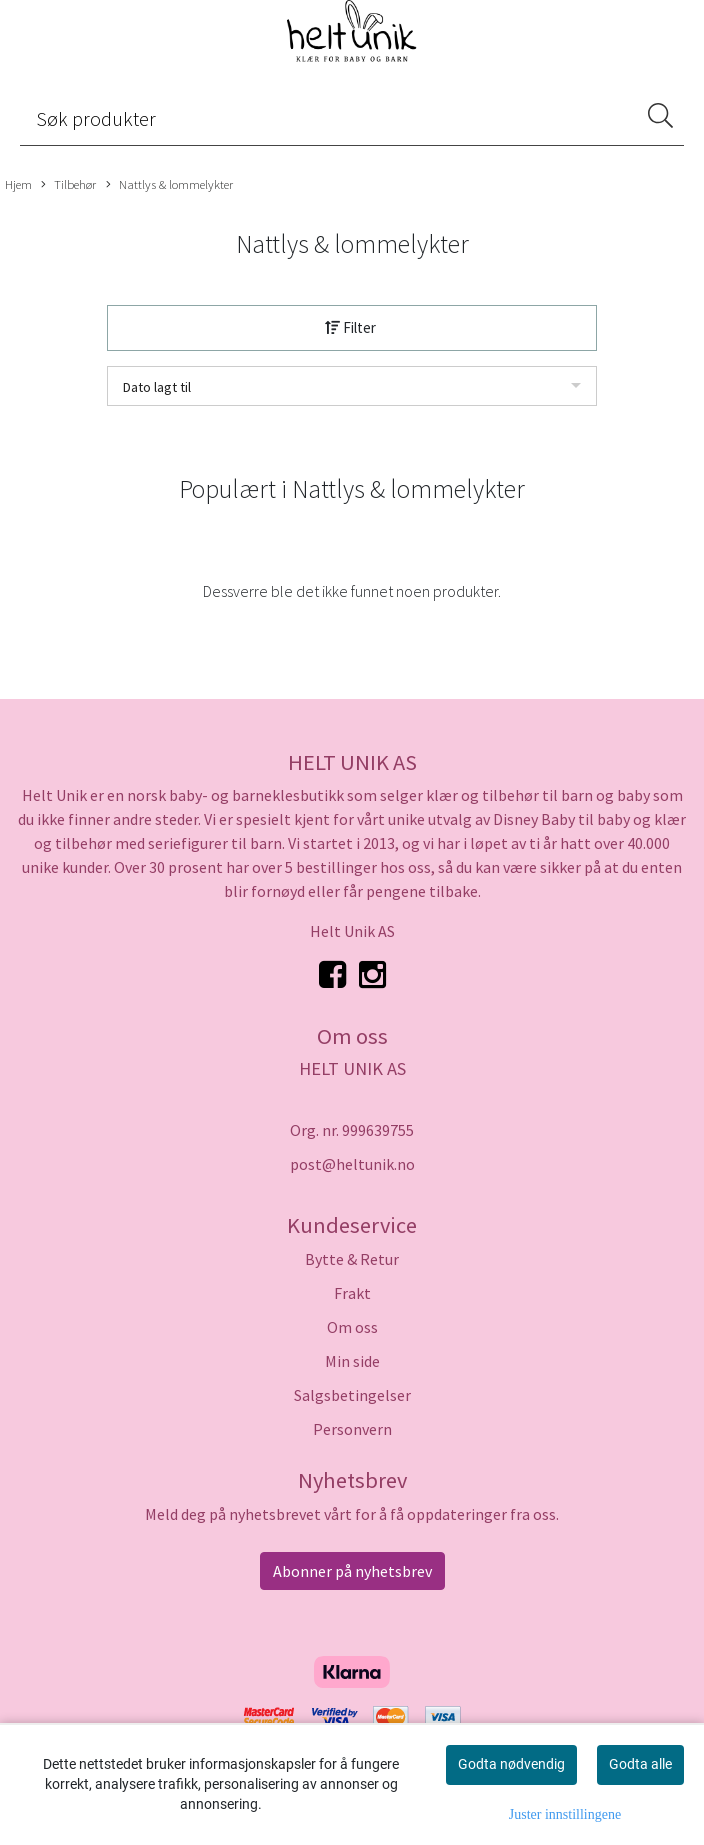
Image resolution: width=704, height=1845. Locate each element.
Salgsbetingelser (352, 1395)
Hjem (18, 184)
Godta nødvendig (511, 1764)
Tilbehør (68, 185)
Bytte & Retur (352, 1259)
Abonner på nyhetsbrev (352, 1571)
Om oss (352, 1327)
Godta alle (640, 1764)
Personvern (352, 1429)
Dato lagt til (157, 387)
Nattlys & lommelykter (169, 185)
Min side (352, 1361)
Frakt (352, 1293)
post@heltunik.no (352, 1164)
